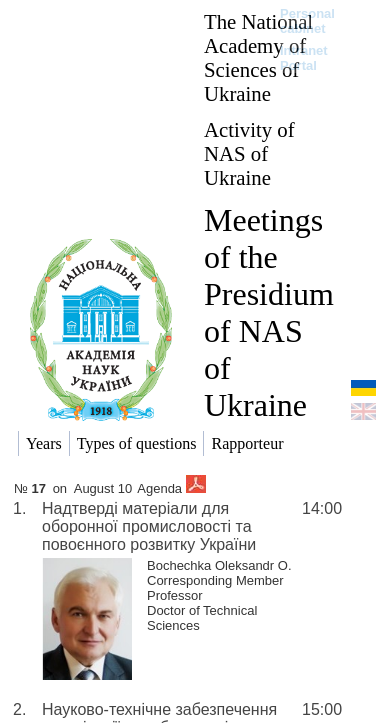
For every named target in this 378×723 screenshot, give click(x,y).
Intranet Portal (304, 58)
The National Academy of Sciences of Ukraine (258, 57)
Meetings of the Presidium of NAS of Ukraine (269, 312)
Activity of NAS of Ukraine (249, 153)
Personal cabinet (307, 21)
